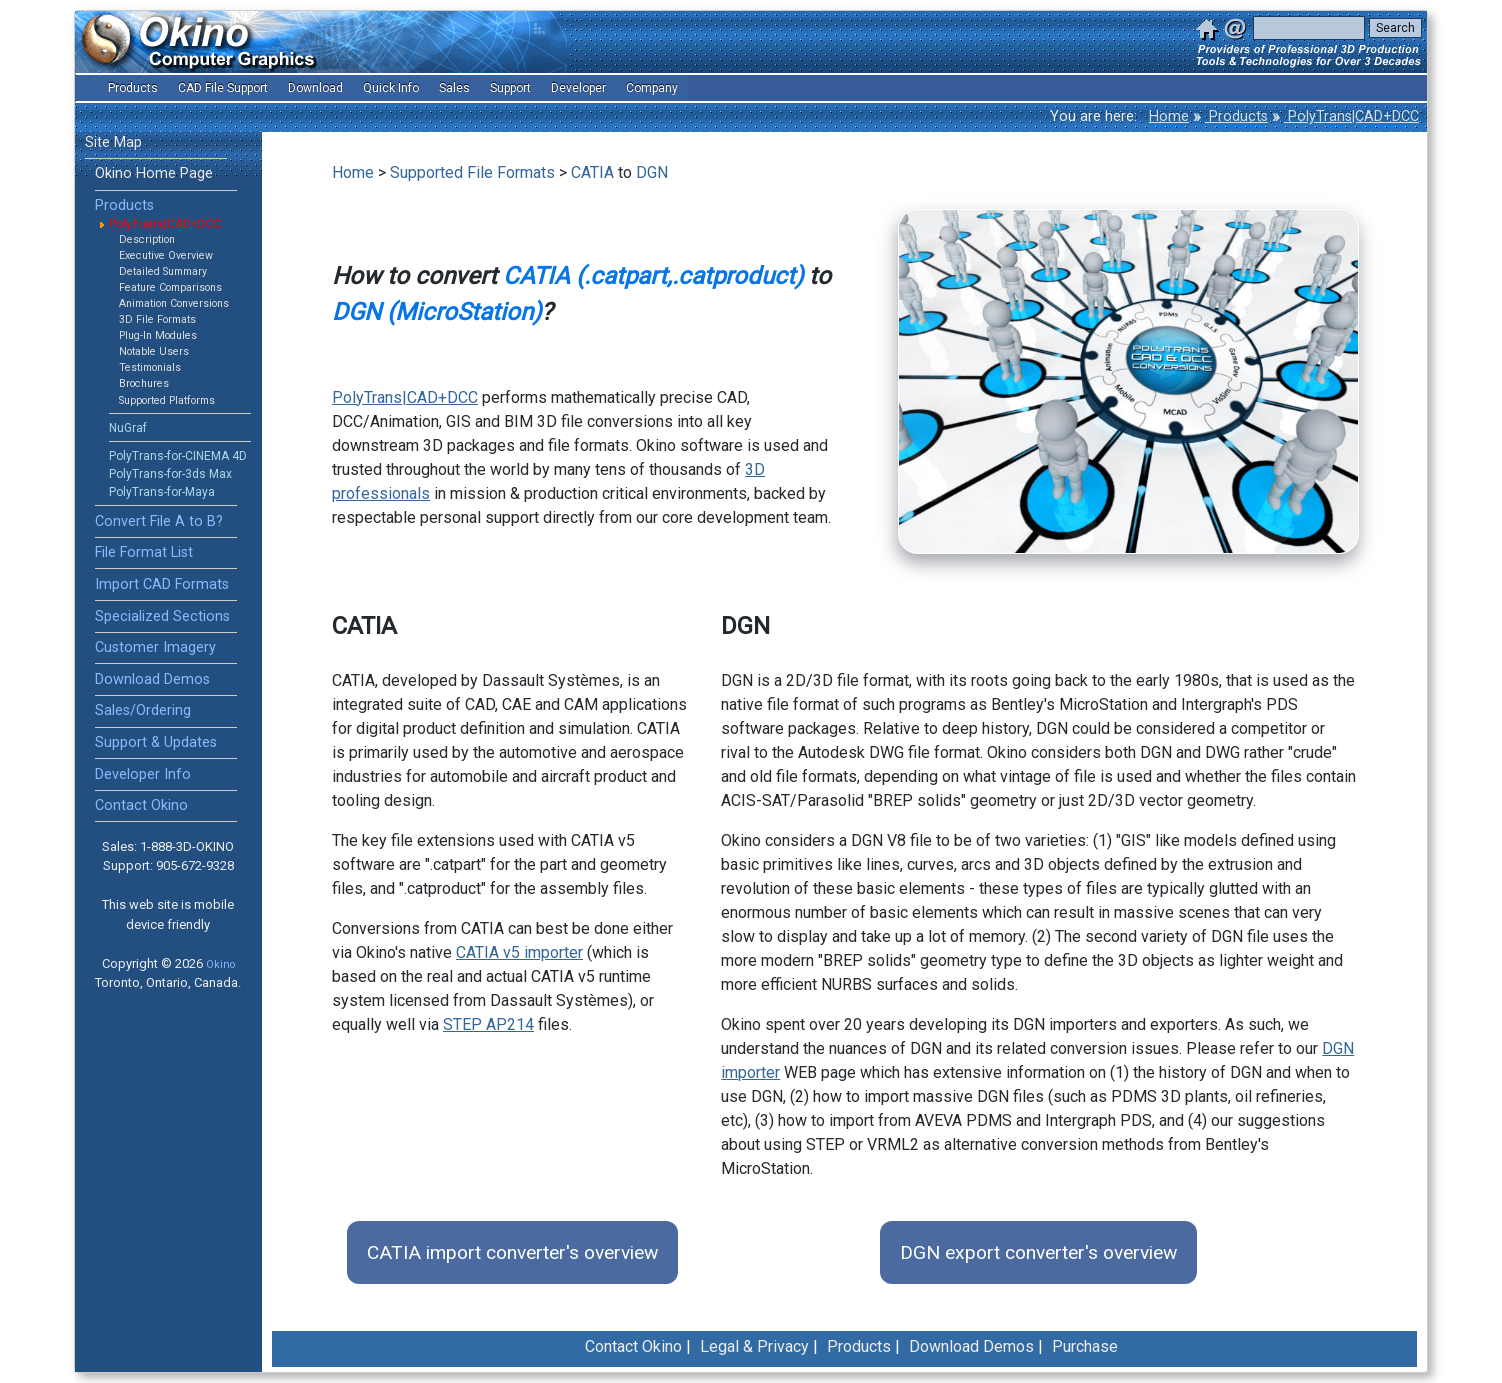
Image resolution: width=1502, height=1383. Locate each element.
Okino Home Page (154, 173)
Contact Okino (141, 805)
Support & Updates (156, 742)
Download (315, 88)
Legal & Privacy (754, 1346)
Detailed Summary (163, 271)
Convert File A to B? (159, 521)
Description (147, 239)
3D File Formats (157, 319)
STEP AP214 (488, 1024)
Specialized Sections (162, 616)
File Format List (144, 552)
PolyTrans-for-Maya (162, 492)
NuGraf (128, 428)
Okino (220, 964)
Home (1169, 116)
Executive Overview (166, 255)
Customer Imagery (155, 647)
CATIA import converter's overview (512, 1252)
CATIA (592, 172)
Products (1236, 116)
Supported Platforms (167, 400)
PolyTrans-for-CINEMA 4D (178, 456)
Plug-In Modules (158, 335)
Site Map (113, 142)
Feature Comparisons (170, 287)
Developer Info (143, 774)
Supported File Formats (472, 172)
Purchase (1085, 1346)
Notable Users (154, 351)
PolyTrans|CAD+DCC (1351, 116)
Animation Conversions (174, 303)
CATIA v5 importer (519, 952)
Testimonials (150, 367)
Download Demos (152, 679)
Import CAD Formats (162, 584)
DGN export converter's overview (1038, 1252)
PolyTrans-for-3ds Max (170, 474)
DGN (652, 172)
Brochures (144, 383)
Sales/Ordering (143, 710)
